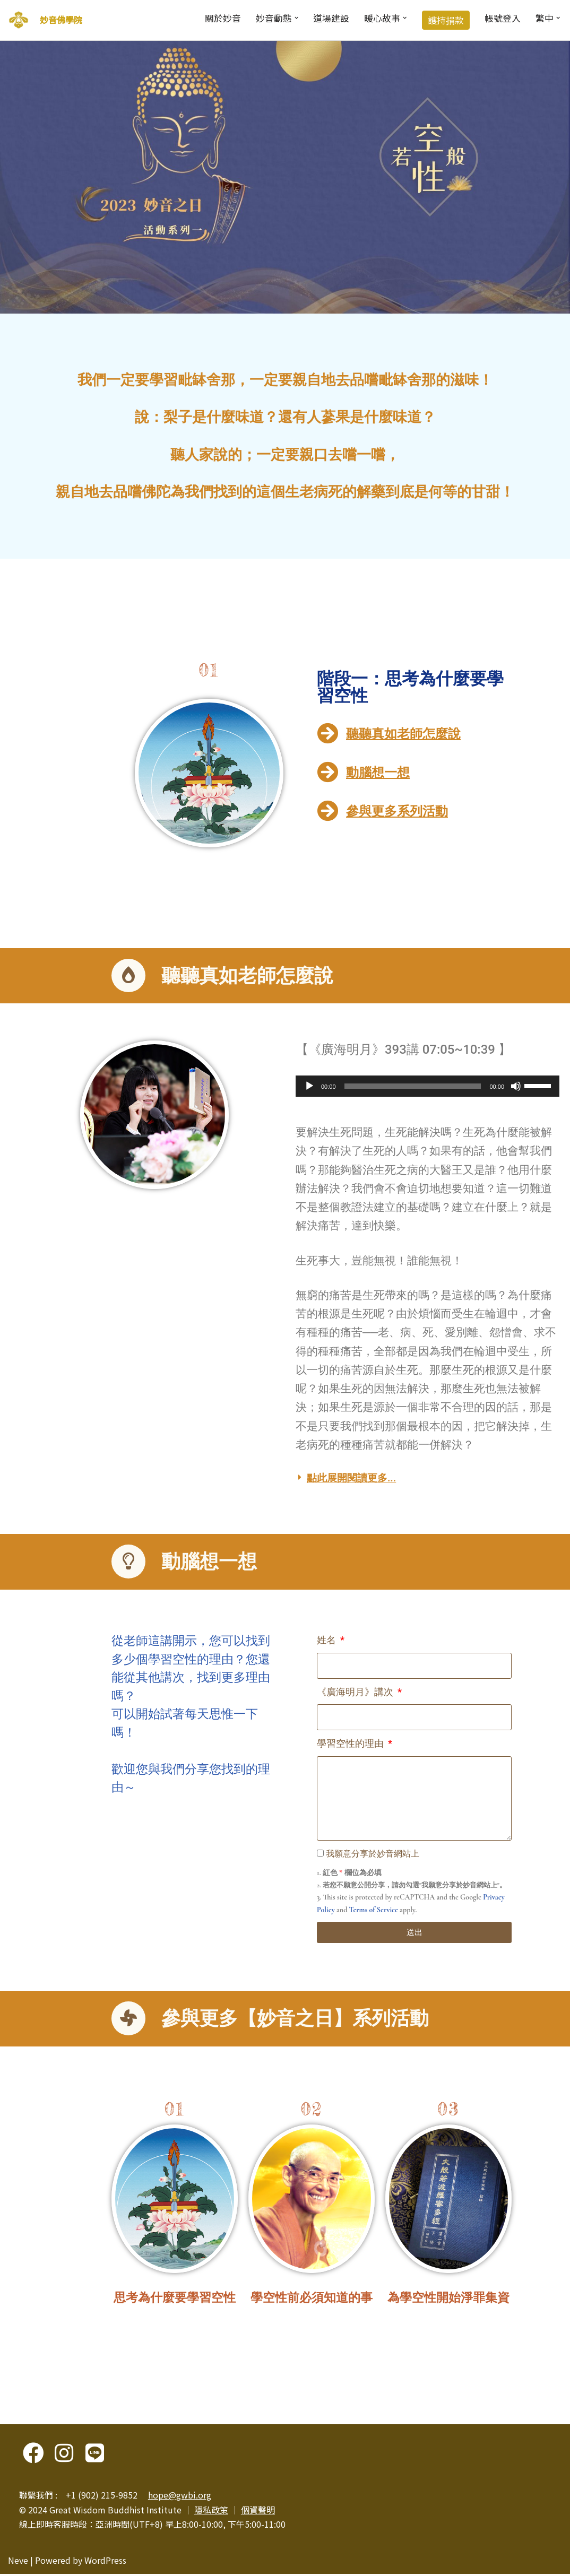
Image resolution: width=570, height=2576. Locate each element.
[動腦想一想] (327, 772)
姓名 (327, 1641)
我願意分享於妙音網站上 (372, 1855)
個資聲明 (258, 2511)
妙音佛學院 (61, 19)
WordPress (105, 2562)
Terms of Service (373, 1911)
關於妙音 (221, 18)
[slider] (412, 1086)
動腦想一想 (378, 773)
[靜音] (516, 1086)
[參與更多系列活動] (327, 811)
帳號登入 (502, 18)
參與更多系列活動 (397, 811)
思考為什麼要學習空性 (175, 2300)
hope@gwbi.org (179, 2497)
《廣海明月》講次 (356, 1693)
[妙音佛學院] (18, 20)
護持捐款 (445, 20)
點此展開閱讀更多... (351, 1479)
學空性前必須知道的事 (312, 2300)
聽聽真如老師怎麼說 (403, 733)
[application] (427, 1086)
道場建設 (330, 18)
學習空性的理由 (351, 1745)
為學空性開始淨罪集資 (448, 2300)
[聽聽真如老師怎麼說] (327, 733)
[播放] (309, 1086)
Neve (18, 2562)
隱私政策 (211, 2511)
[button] (295, 17)
